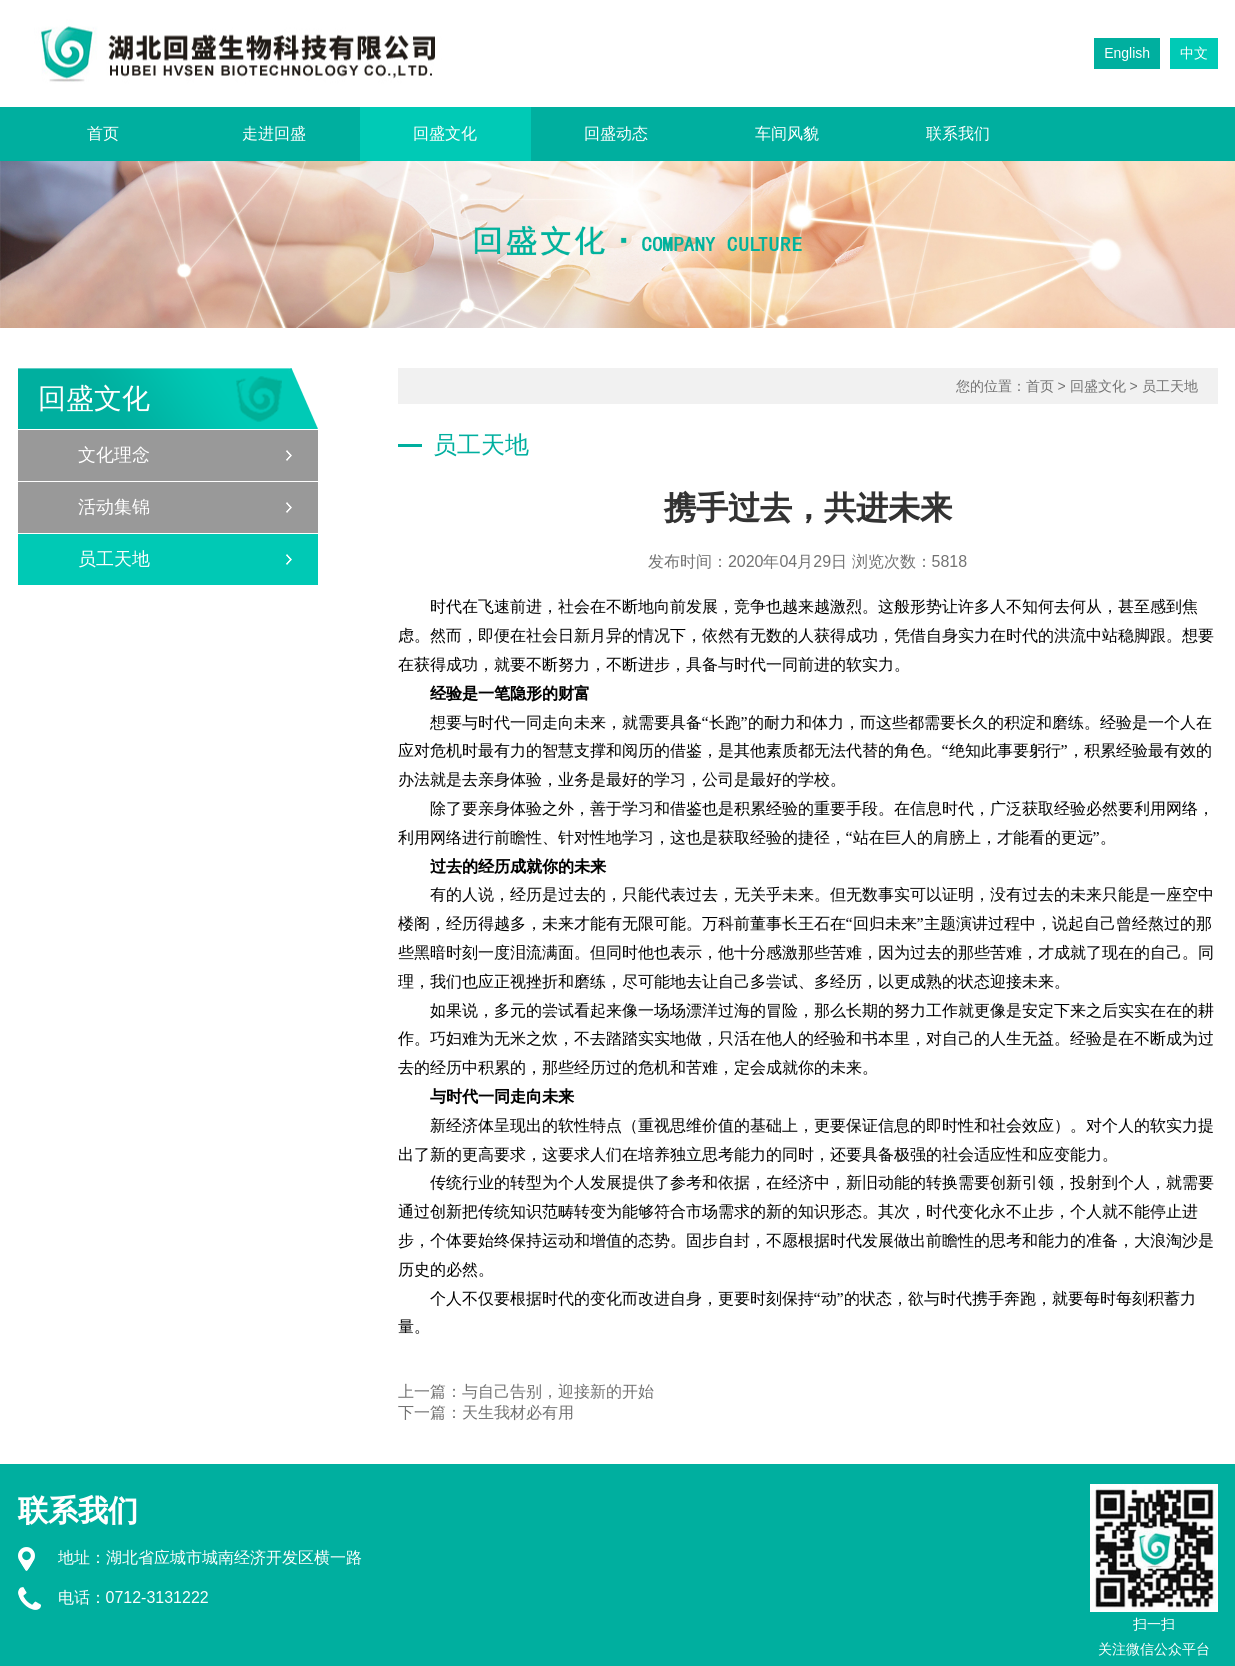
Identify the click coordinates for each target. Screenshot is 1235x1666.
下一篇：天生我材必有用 (486, 1412)
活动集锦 (114, 507)
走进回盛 (274, 133)
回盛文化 (445, 133)
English (1127, 53)
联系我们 (958, 133)
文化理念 (114, 455)
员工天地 (114, 559)
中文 (1194, 53)
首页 (103, 133)
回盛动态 (616, 133)
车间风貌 (787, 133)
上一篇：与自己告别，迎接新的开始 (526, 1391)
